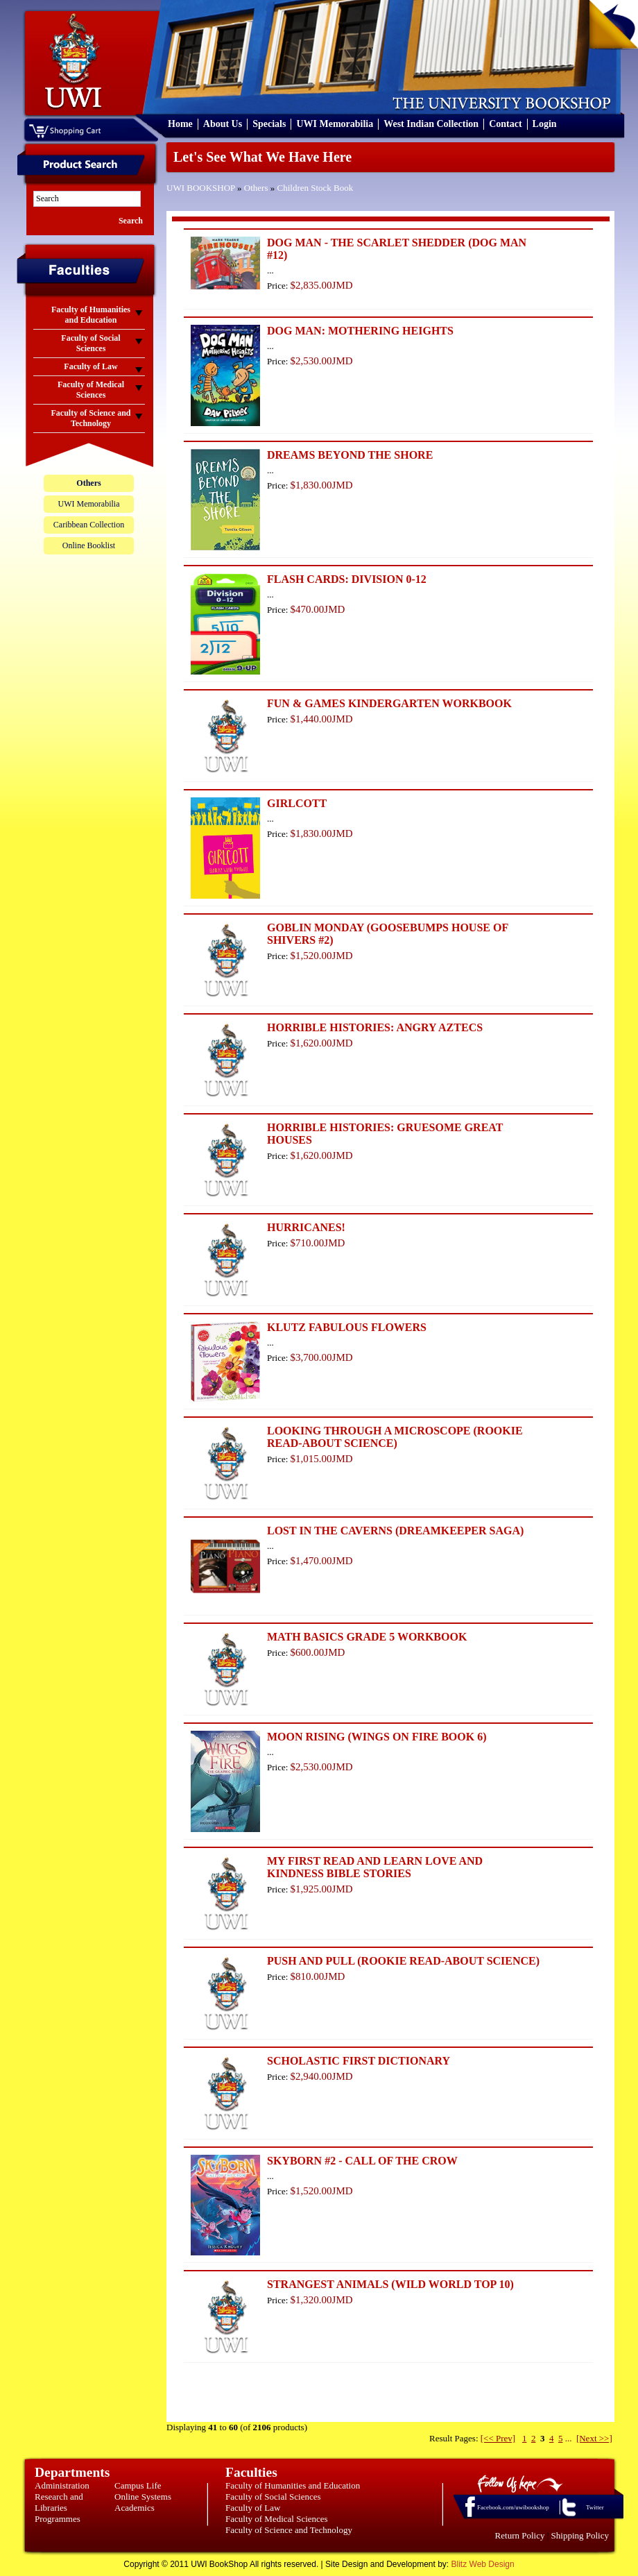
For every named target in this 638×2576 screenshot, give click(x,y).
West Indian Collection (430, 124)
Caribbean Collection (88, 524)
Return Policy (520, 2535)
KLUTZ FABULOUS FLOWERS (346, 1327)
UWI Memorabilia (334, 124)
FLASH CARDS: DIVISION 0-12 (346, 579)
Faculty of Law (252, 2507)
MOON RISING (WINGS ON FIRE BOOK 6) (376, 1737)
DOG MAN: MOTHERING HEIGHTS (360, 331)
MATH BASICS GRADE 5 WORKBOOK (367, 1637)
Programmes (57, 2519)
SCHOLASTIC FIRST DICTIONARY (358, 2061)
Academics (134, 2507)
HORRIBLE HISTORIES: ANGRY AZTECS (375, 1027)
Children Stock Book (315, 188)
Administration (62, 2485)
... (568, 2438)
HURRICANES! (306, 1227)
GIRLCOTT (297, 803)
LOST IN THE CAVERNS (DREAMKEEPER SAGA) (395, 1530)
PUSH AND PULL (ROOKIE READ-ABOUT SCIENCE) (403, 1961)
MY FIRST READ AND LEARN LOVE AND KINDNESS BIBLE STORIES (375, 1867)
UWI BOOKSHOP (200, 188)
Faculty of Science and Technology (288, 2530)
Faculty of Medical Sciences (276, 2519)
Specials (269, 124)
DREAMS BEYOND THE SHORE (350, 455)
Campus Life (138, 2485)
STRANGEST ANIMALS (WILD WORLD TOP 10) (390, 2284)
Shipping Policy (580, 2535)
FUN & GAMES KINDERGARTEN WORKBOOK (389, 703)
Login (545, 124)
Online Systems (142, 2496)
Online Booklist (88, 545)
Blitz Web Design (483, 2564)
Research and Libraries (59, 2502)
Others (256, 188)
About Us (222, 124)
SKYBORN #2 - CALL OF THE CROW (362, 2161)
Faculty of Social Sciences (273, 2496)
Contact (505, 124)
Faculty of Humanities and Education (292, 2485)
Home (180, 124)
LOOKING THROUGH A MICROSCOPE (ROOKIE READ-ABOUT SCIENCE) (395, 1437)
